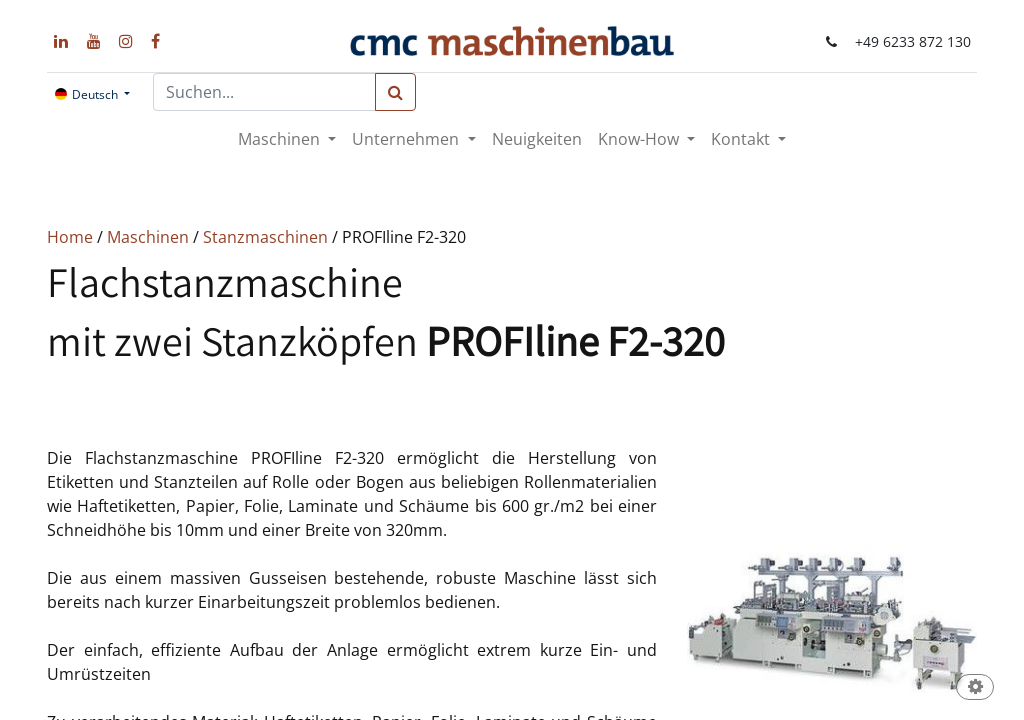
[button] (975, 688)
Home (72, 237)
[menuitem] (537, 139)
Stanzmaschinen (267, 237)
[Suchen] (395, 92)
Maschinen (150, 237)
